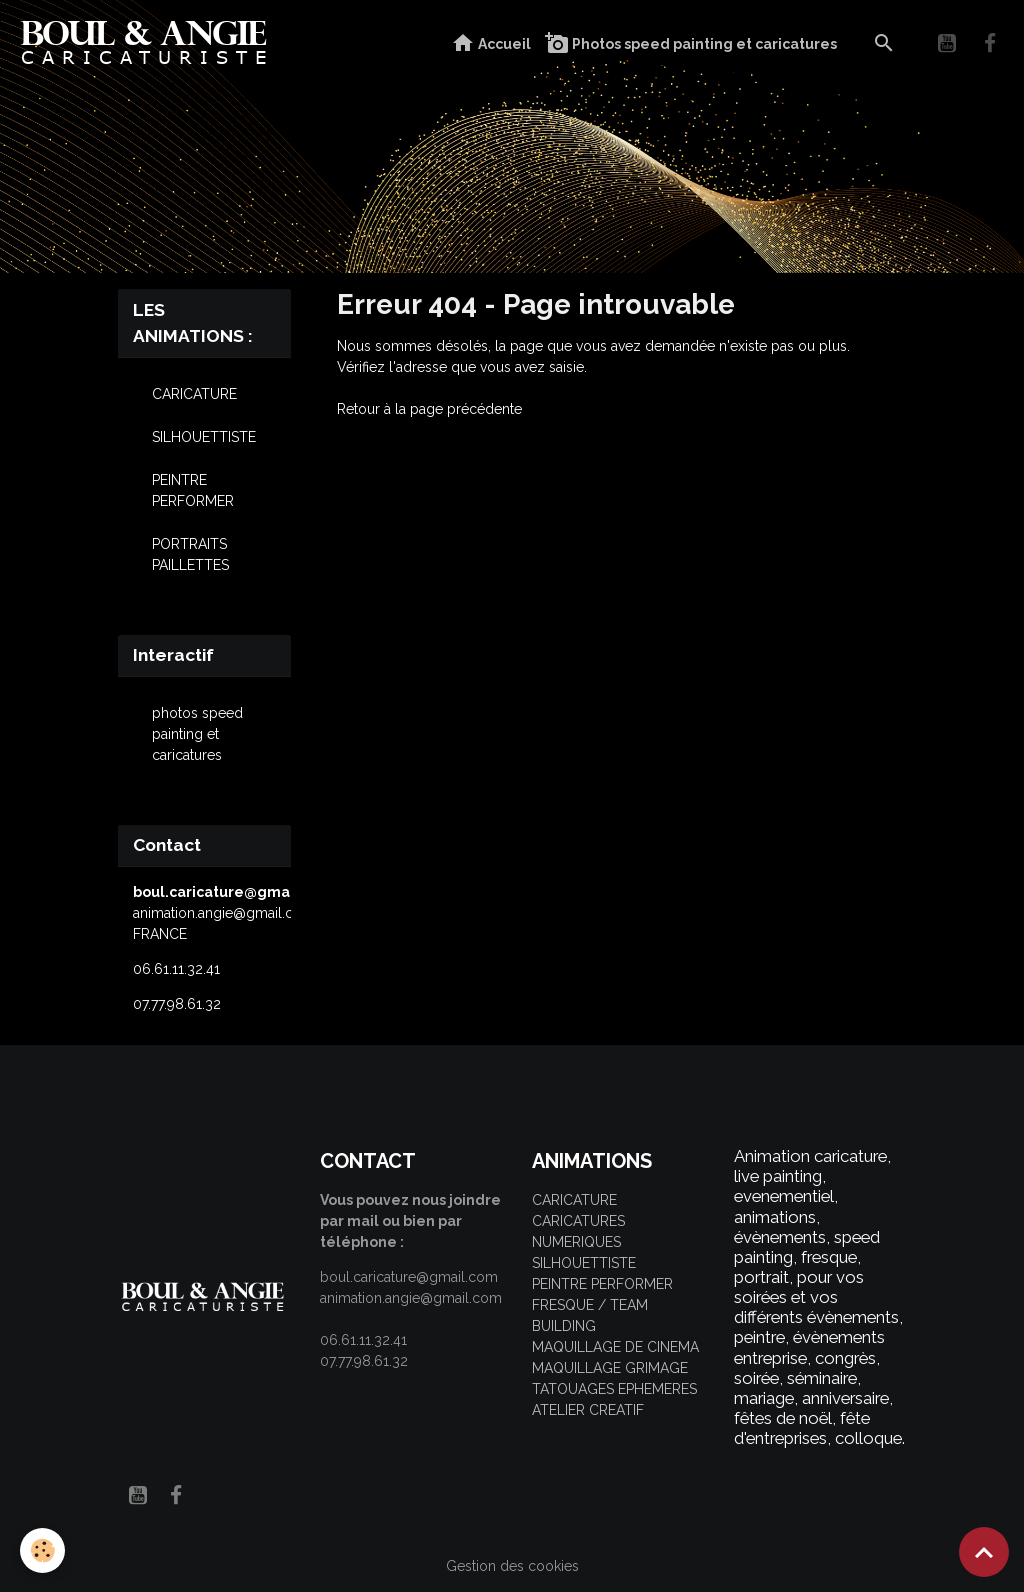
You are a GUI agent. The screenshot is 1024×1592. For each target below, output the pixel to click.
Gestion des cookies (512, 1566)
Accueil (491, 43)
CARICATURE (194, 394)
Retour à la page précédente (429, 409)
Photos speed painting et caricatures (691, 43)
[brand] (148, 43)
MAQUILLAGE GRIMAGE (610, 1368)
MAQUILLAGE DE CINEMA (615, 1347)
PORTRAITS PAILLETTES (190, 554)
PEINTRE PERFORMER (193, 490)
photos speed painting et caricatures (197, 734)
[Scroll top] (984, 1552)
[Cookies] (42, 1550)
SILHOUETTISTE (204, 437)
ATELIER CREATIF (588, 1410)
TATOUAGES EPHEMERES (614, 1389)
